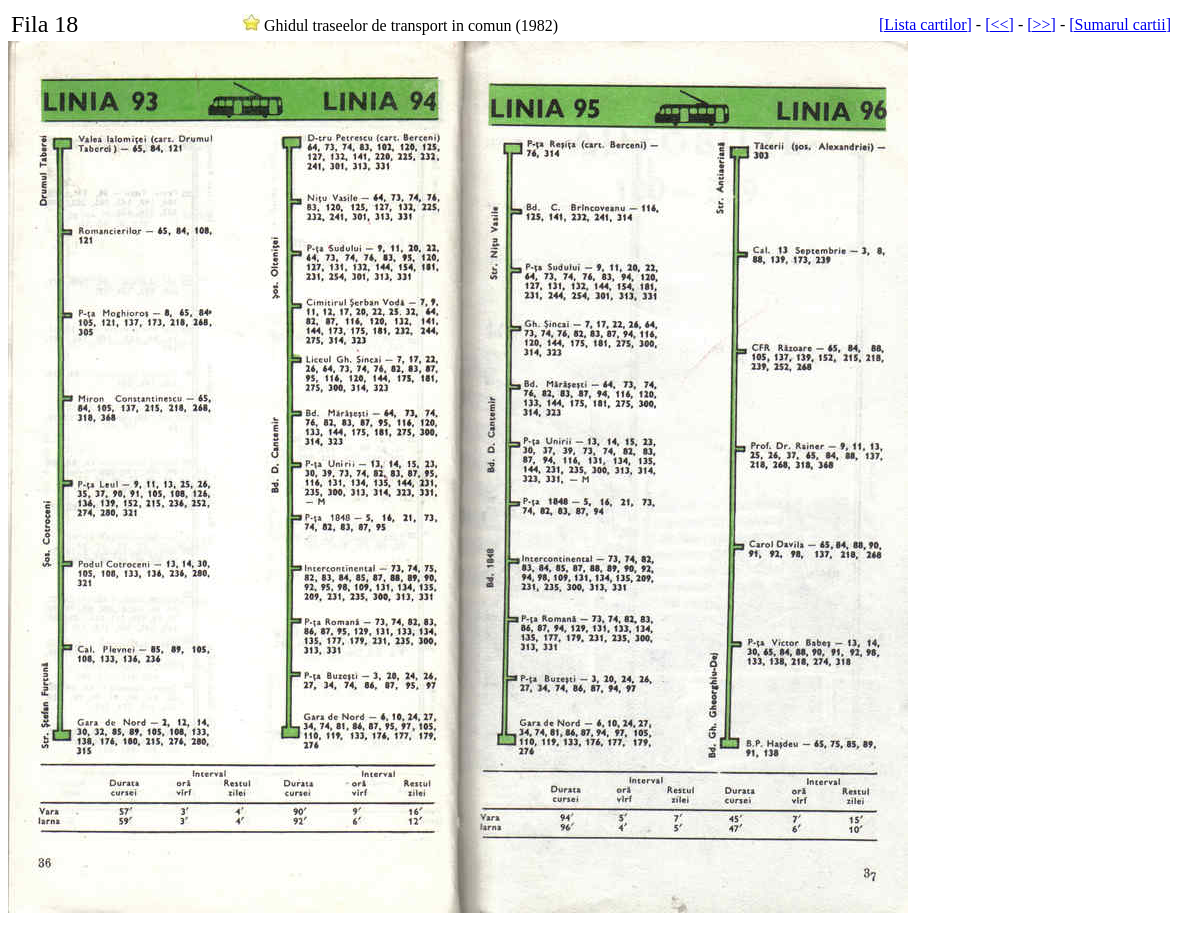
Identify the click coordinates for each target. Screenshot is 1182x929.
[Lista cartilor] (925, 24)
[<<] (999, 24)
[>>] (1041, 24)
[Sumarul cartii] (1120, 24)
